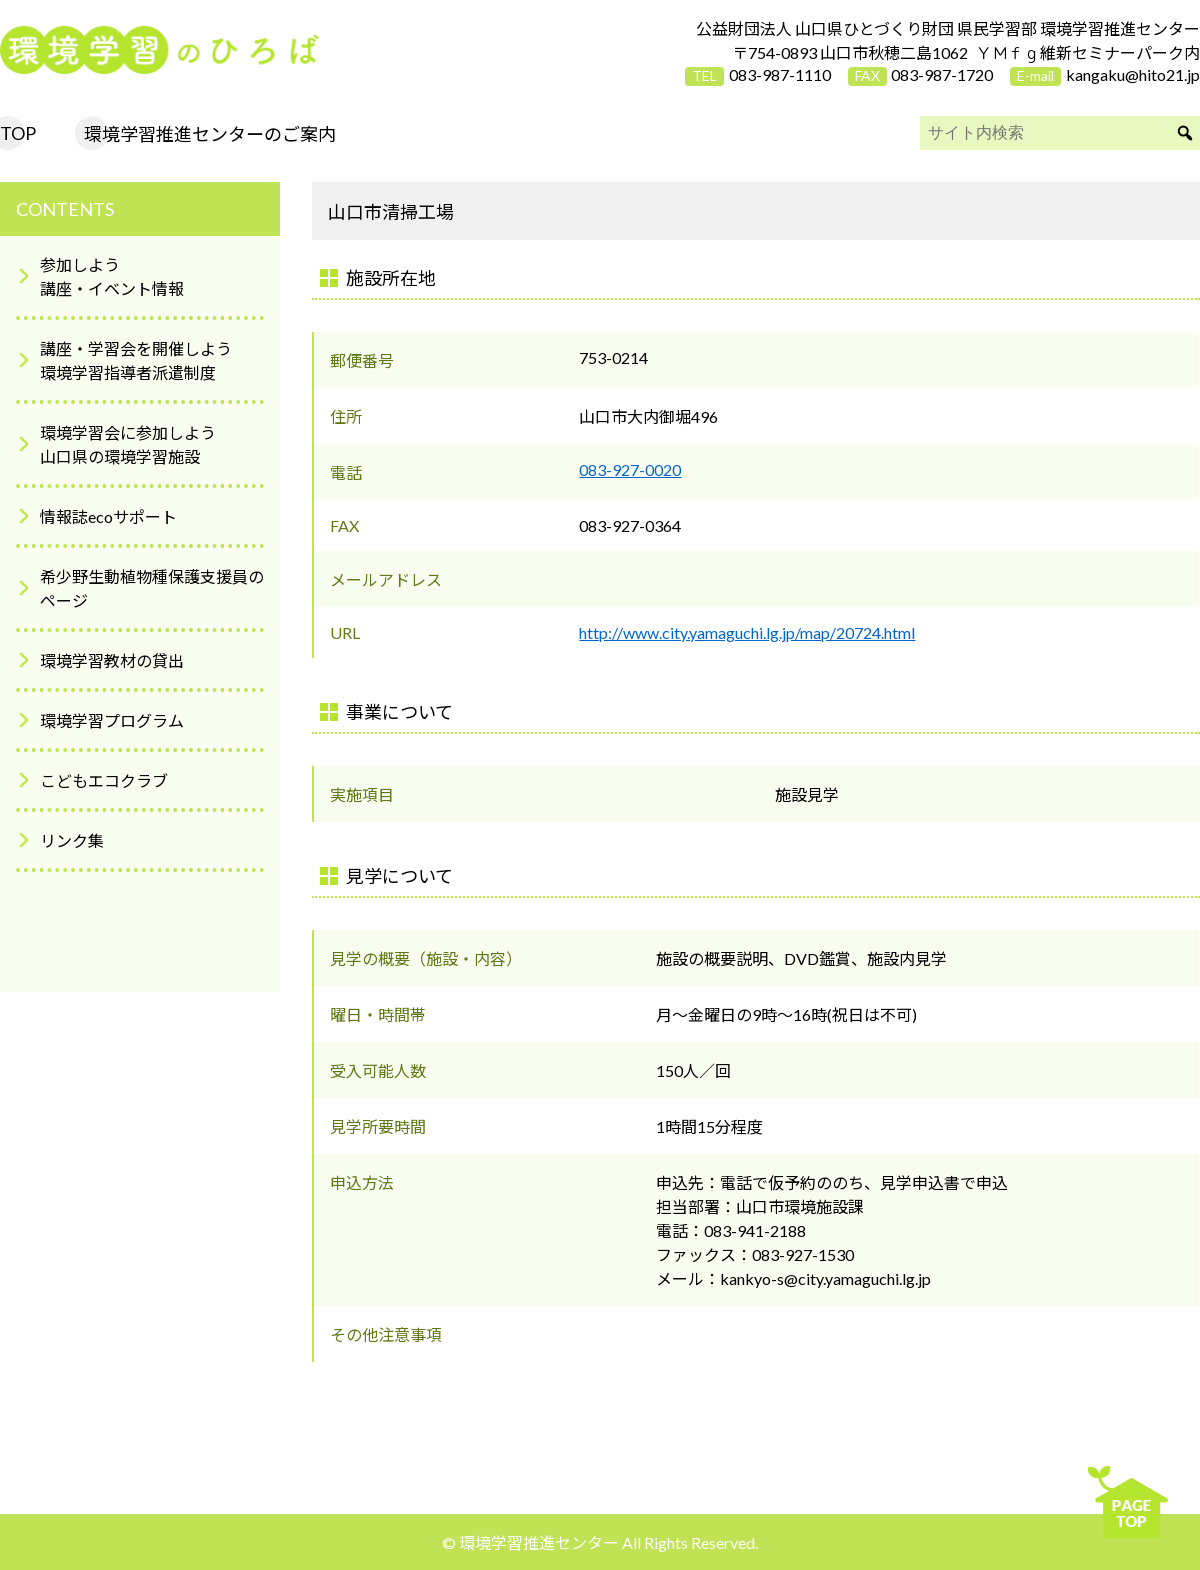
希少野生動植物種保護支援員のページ (152, 588)
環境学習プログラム (112, 720)
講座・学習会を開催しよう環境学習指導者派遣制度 (136, 360)
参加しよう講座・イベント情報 (112, 276)
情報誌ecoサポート (108, 516)
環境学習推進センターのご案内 (210, 134)
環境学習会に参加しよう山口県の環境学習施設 (128, 444)
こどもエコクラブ (104, 780)
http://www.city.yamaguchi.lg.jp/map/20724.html (747, 632)
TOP (18, 133)
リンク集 (72, 840)
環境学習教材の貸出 (112, 660)
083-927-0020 (630, 469)
